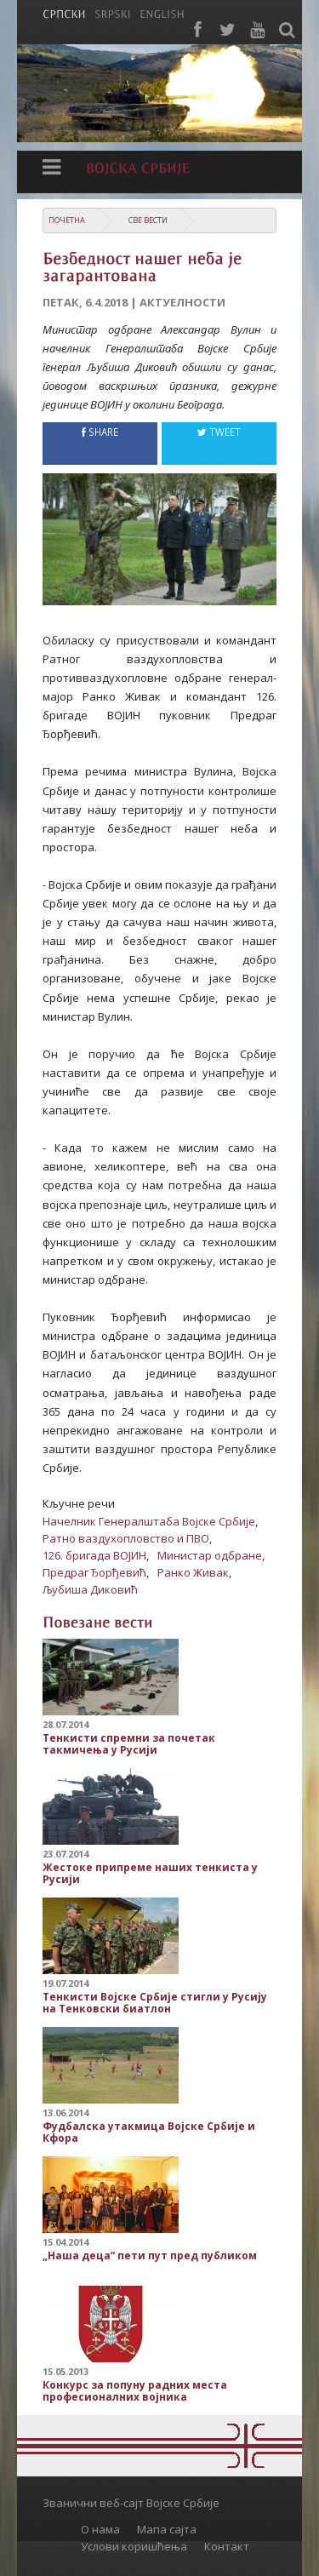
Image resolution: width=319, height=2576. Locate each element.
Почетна (66, 220)
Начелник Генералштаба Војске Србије (149, 1521)
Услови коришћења (134, 2546)
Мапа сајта (167, 2529)
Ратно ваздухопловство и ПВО (126, 1538)
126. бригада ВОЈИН (94, 1555)
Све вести (148, 220)
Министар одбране (209, 1555)
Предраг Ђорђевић (94, 1572)
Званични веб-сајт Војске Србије (131, 2502)
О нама (100, 2529)
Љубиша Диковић (90, 1589)
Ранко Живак (193, 1572)
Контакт (226, 2546)
